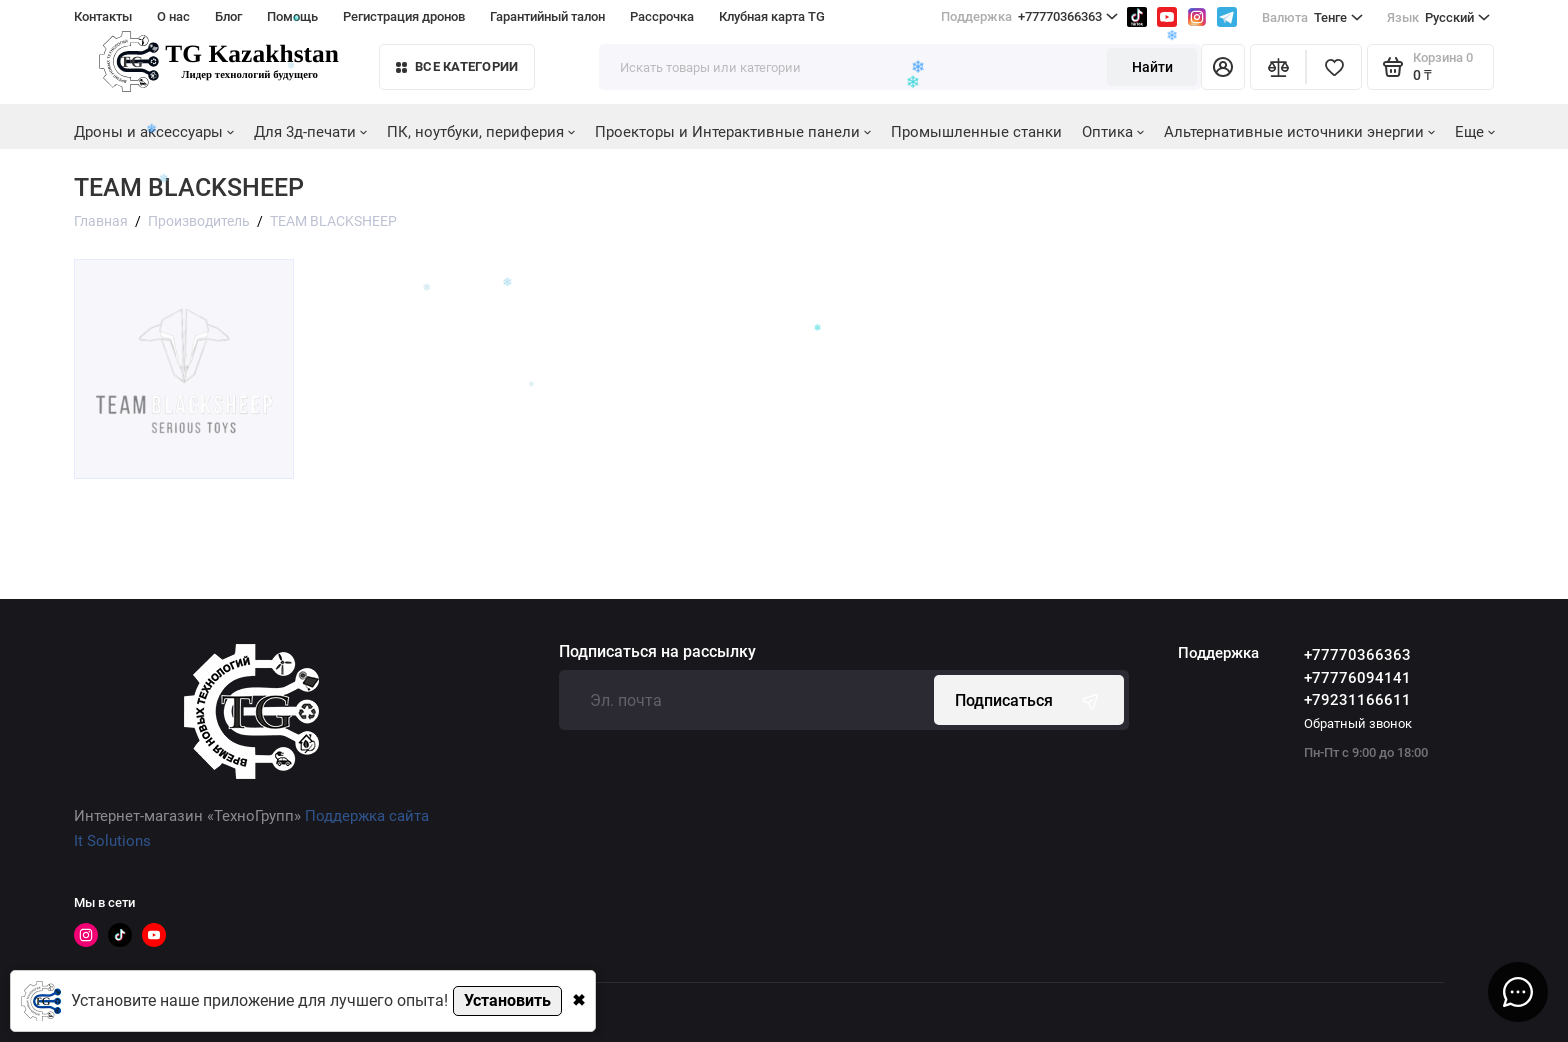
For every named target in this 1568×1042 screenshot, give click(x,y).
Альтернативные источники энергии (1299, 132)
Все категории (457, 66)
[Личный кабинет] (1223, 67)
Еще (1475, 132)
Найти (1152, 67)
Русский (1438, 18)
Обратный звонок (1358, 723)
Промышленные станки (976, 132)
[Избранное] (1334, 67)
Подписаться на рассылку (657, 652)
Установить (507, 1000)
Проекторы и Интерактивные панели (733, 132)
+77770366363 (1357, 655)
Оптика (1113, 132)
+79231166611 (1357, 700)
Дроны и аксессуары (154, 132)
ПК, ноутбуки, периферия (481, 132)
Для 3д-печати (310, 132)
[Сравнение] (1278, 67)
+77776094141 (1357, 678)
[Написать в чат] (1518, 992)
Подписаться (1029, 700)
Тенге (1312, 18)
